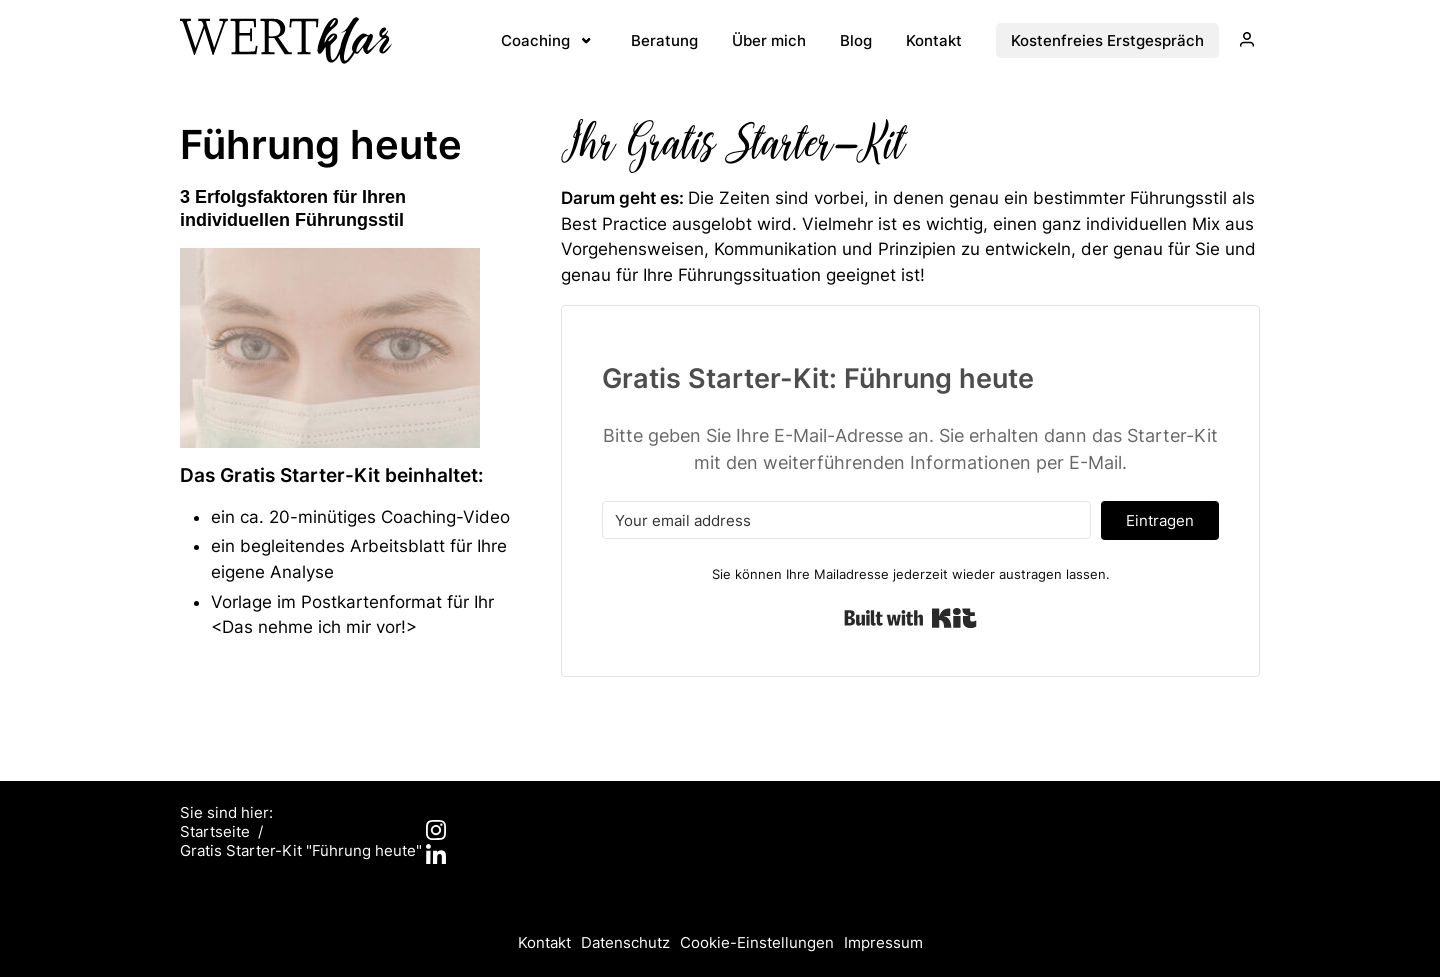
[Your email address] (846, 520)
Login (1241, 44)
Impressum (883, 942)
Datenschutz (625, 942)
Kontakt (544, 942)
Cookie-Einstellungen (757, 942)
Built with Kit (910, 618)
